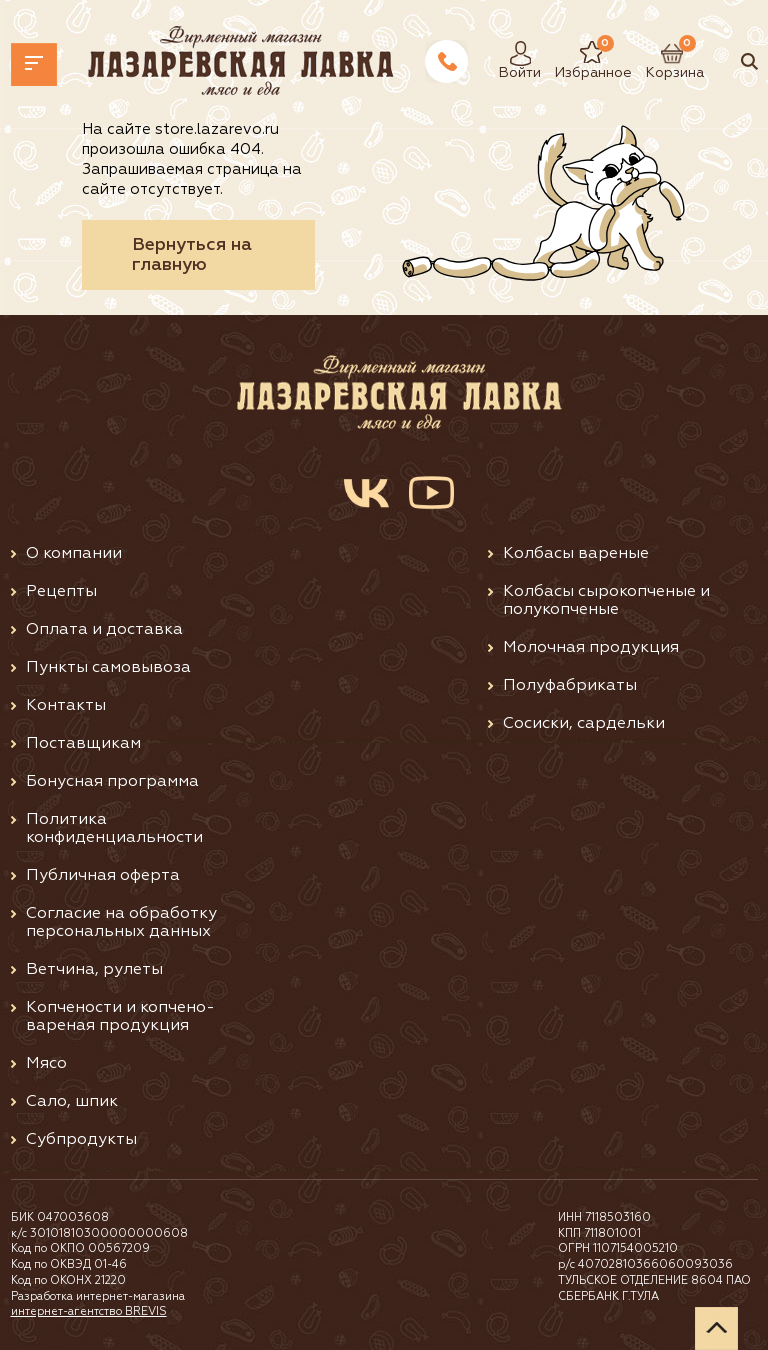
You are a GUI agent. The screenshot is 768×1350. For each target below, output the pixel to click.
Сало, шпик (72, 1102)
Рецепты (61, 592)
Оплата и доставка (104, 630)
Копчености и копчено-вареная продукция (120, 1017)
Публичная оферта (103, 876)
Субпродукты (81, 1140)
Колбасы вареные (576, 554)
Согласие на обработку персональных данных (121, 923)
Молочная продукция (591, 648)
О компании (74, 554)
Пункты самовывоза (108, 668)
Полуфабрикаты (570, 686)
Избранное (578, 53)
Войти (515, 53)
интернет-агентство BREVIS (89, 1311)
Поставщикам (83, 744)
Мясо (46, 1064)
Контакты (66, 706)
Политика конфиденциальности (114, 829)
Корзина (665, 53)
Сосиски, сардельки (584, 724)
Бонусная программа (112, 782)
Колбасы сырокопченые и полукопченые (606, 601)
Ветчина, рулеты (94, 970)
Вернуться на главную (192, 255)
